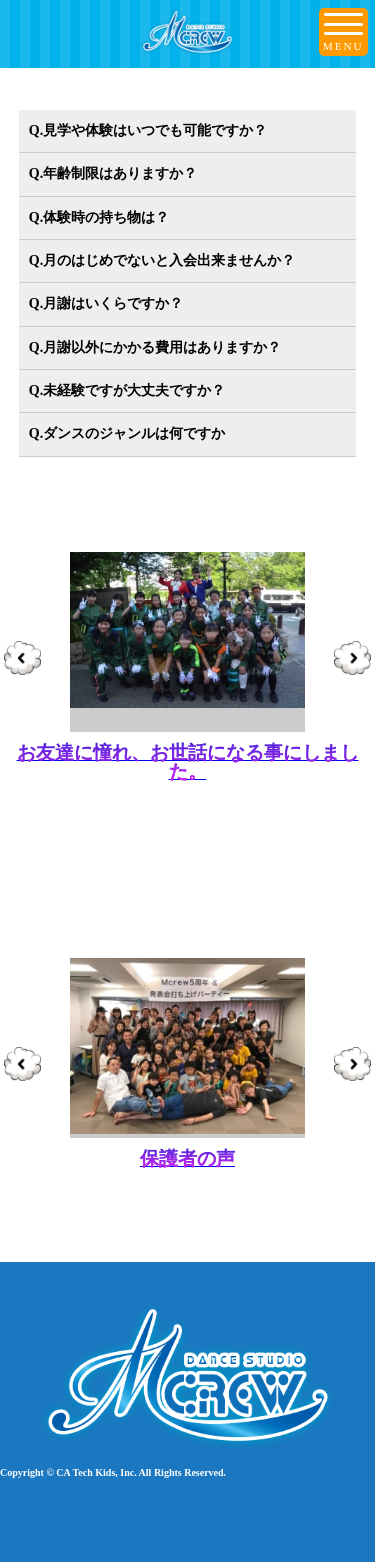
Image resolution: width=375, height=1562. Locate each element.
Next (353, 660)
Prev (23, 660)
